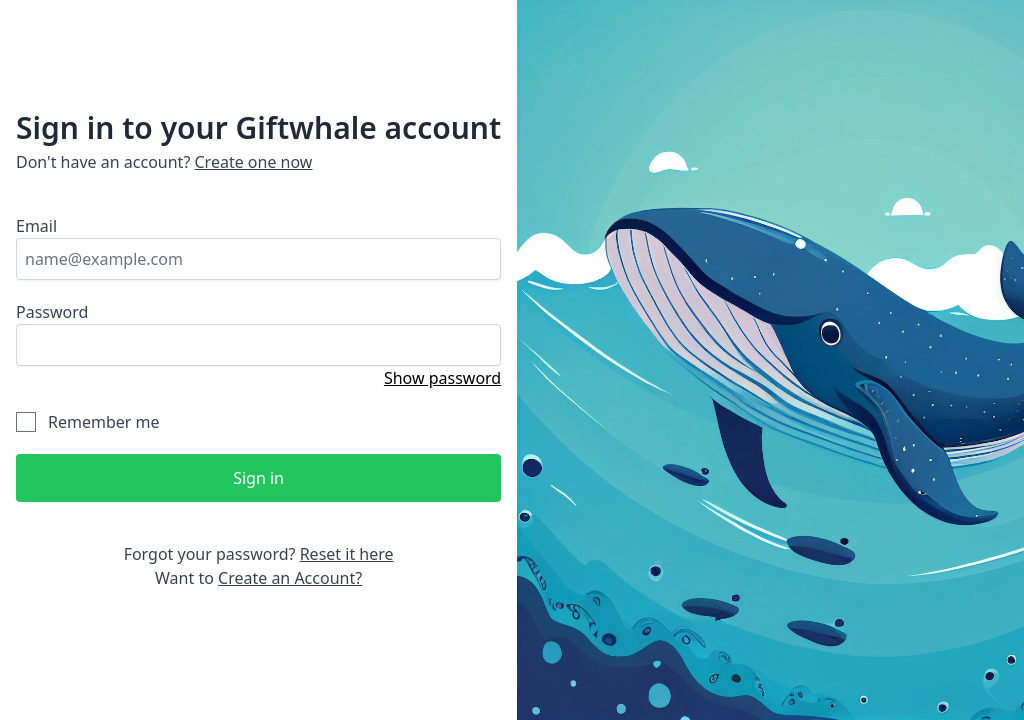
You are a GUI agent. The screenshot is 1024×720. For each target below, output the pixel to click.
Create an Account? (290, 578)
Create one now (254, 162)
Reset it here (347, 554)
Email (36, 226)
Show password (442, 378)
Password (52, 312)
